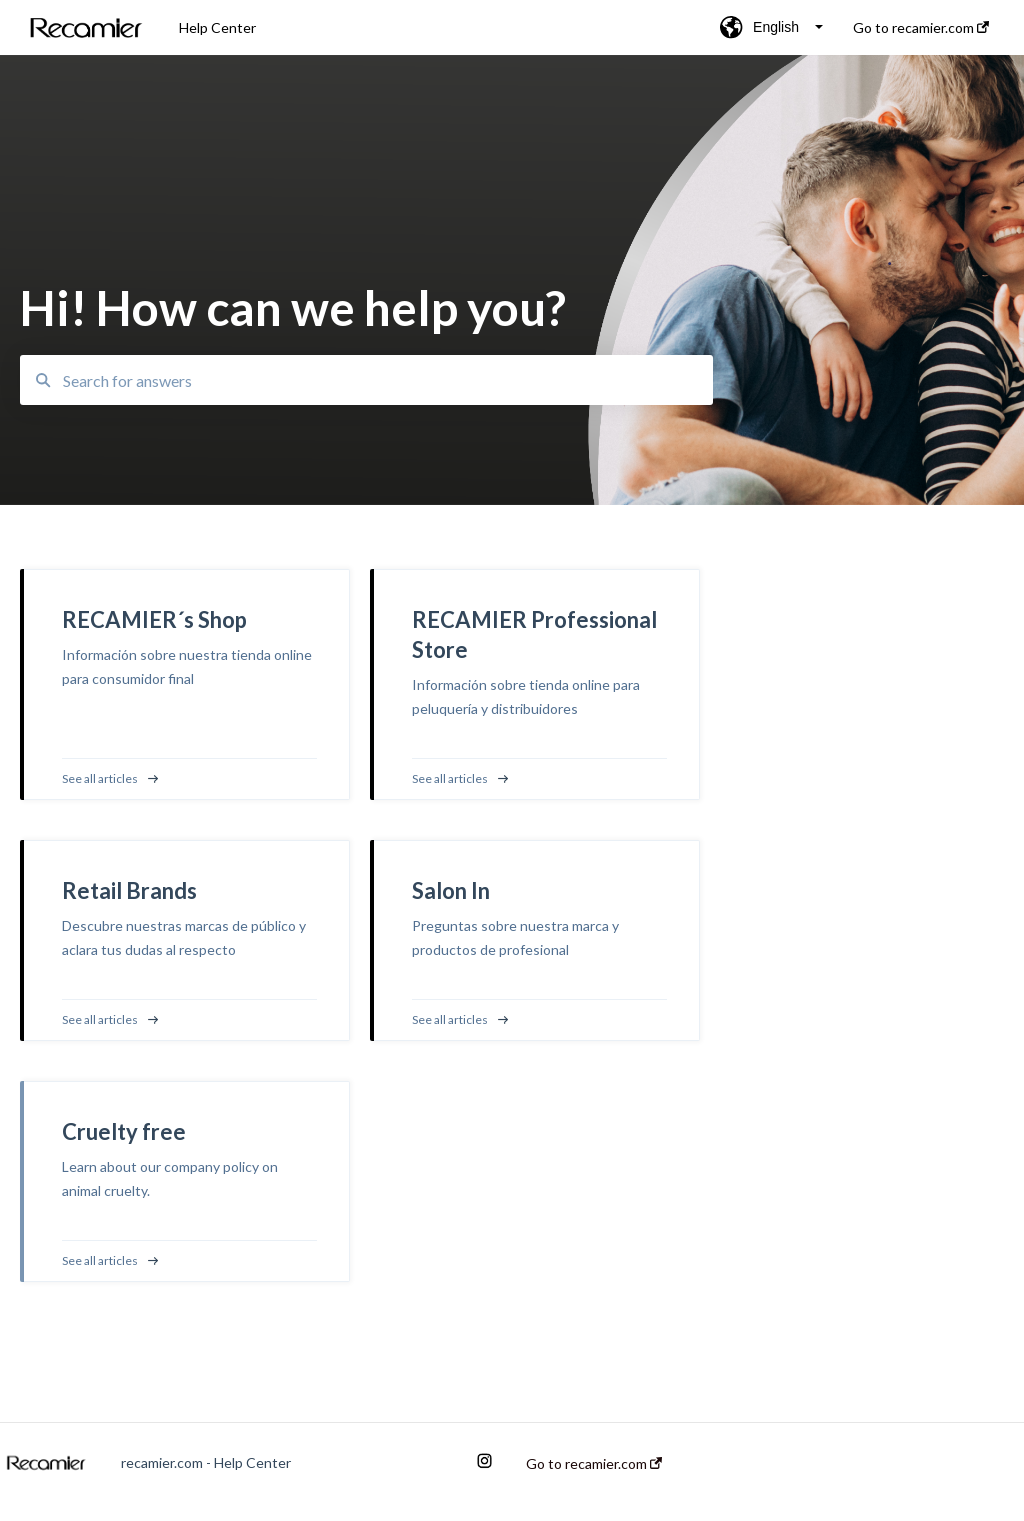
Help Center (217, 27)
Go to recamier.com (594, 1464)
